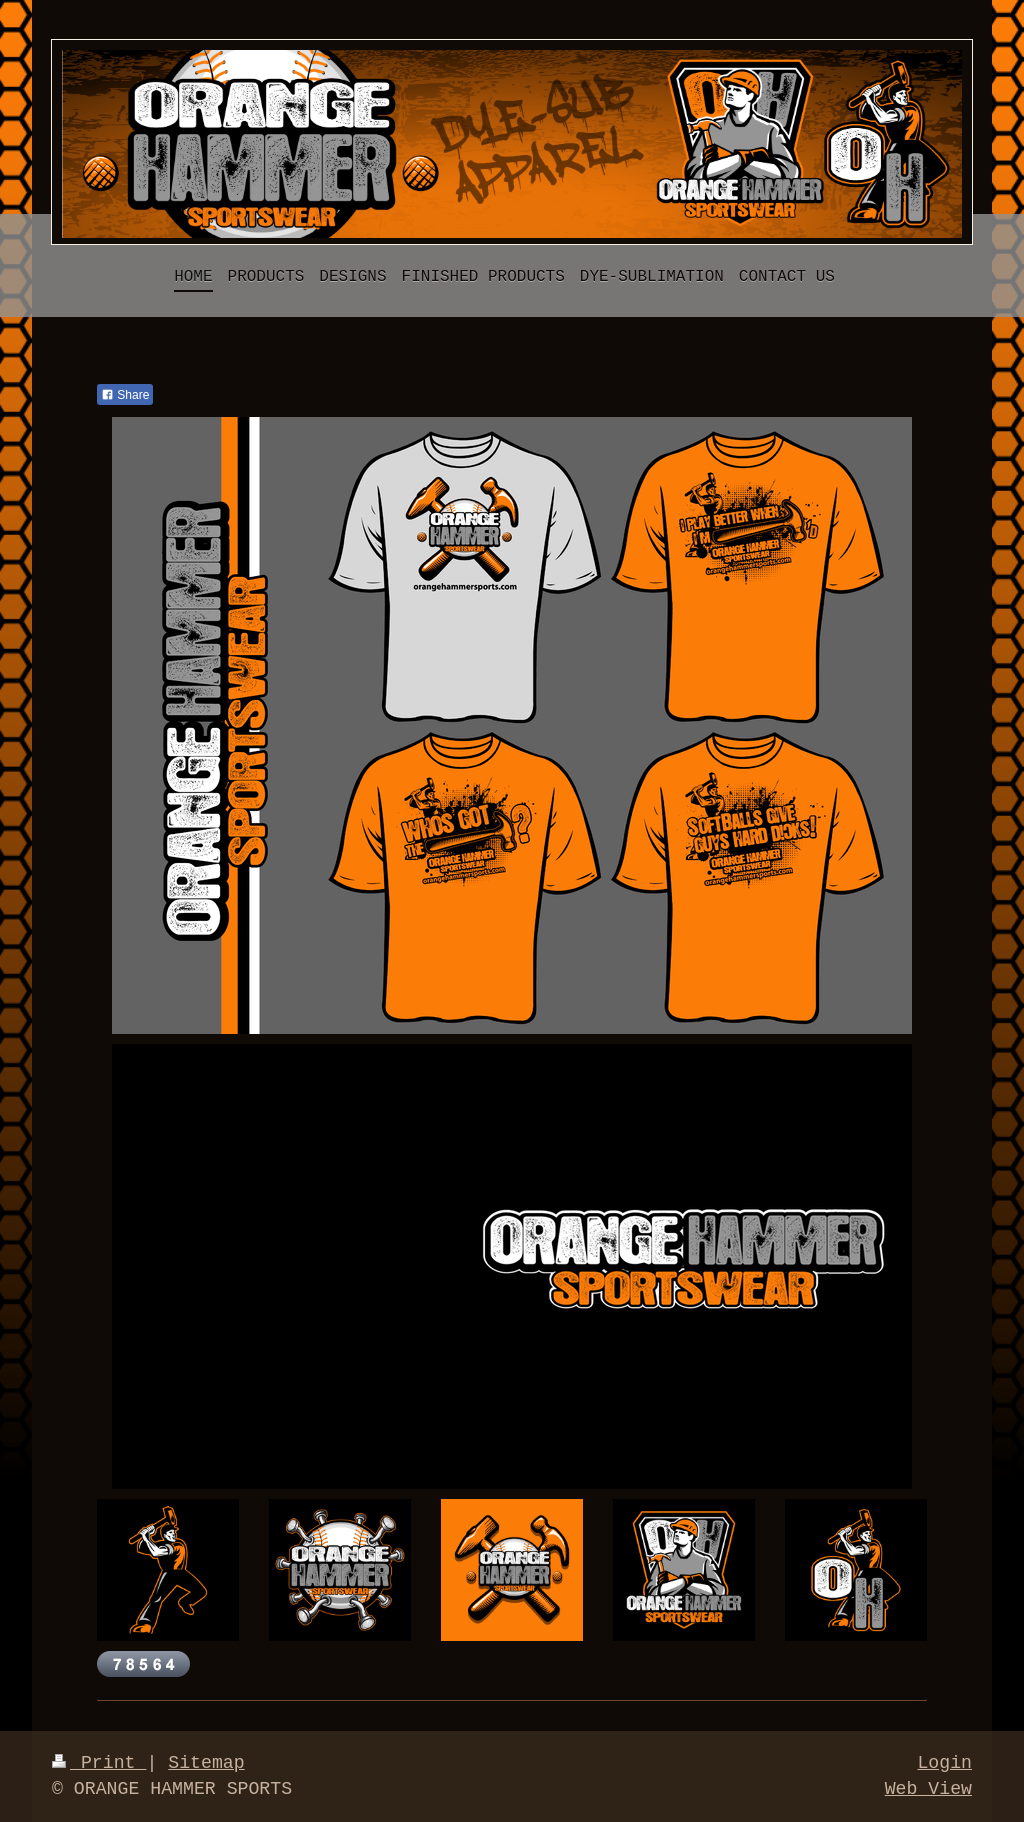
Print (99, 1763)
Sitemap (206, 1763)
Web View (928, 1789)
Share (125, 395)
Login (944, 1763)
